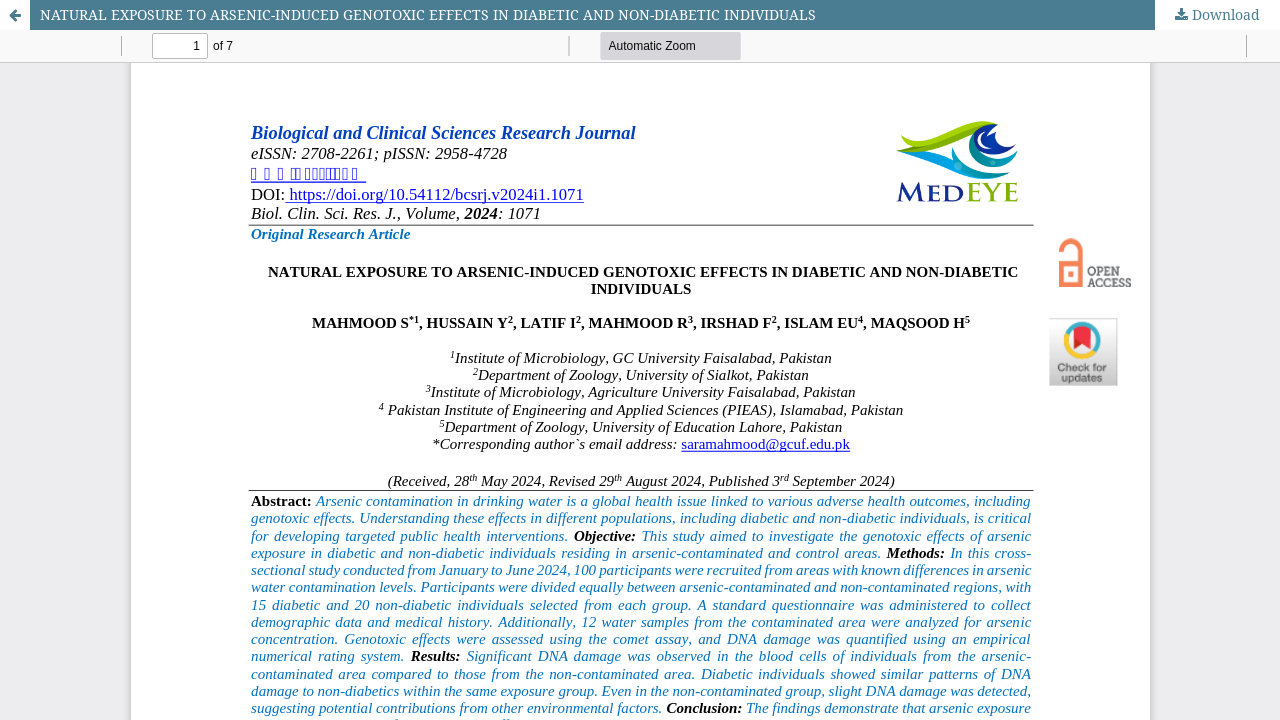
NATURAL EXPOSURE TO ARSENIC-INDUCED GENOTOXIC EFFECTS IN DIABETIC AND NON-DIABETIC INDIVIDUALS (428, 14)
